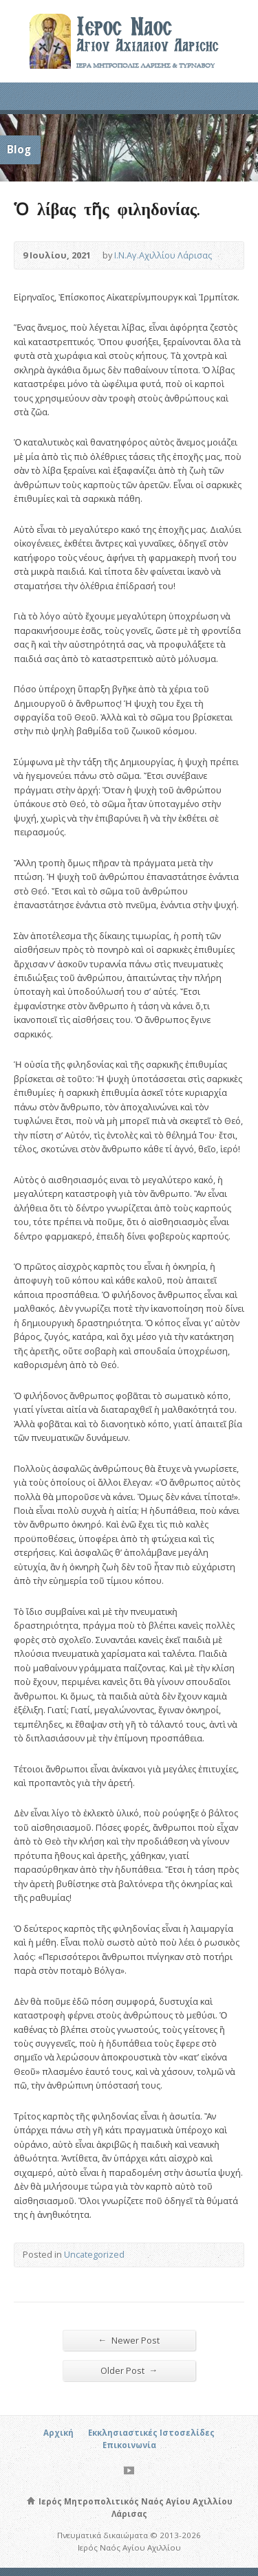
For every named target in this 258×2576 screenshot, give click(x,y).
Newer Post (129, 2339)
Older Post (129, 2370)
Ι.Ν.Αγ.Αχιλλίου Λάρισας (163, 255)
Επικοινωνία (129, 2445)
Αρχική (58, 2433)
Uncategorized (94, 2254)
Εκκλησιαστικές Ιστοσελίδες (151, 2433)
